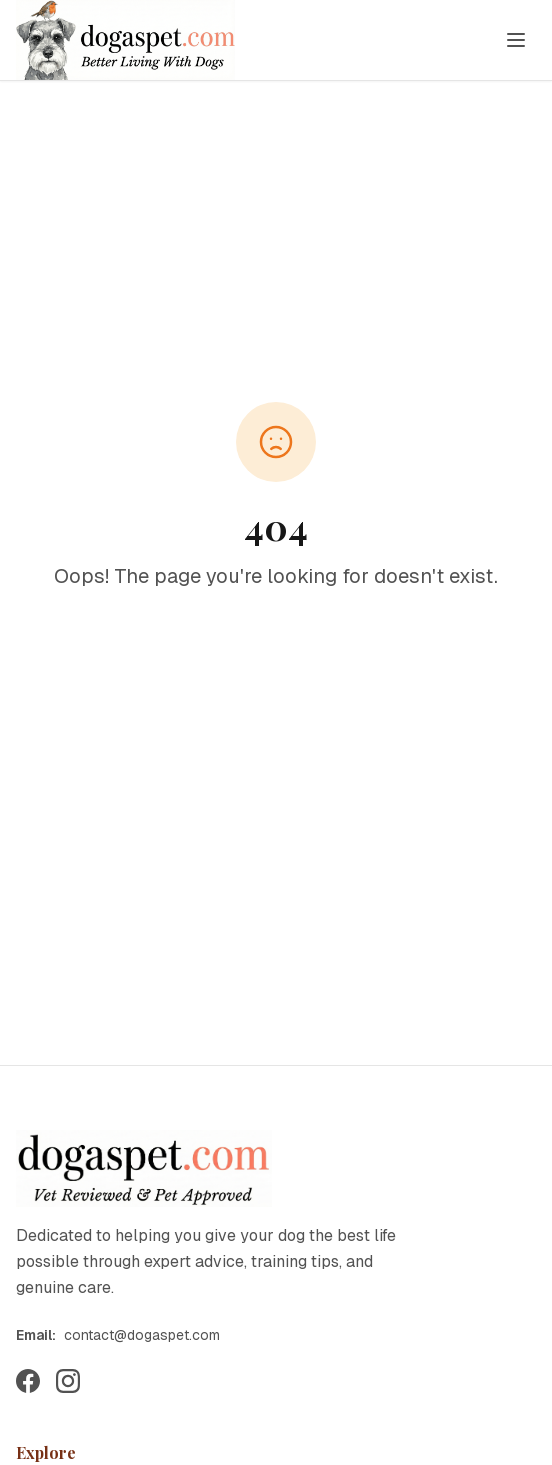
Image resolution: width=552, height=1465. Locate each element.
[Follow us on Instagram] (68, 1381)
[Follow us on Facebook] (28, 1381)
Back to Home (276, 645)
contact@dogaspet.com (142, 1335)
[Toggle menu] (516, 40)
